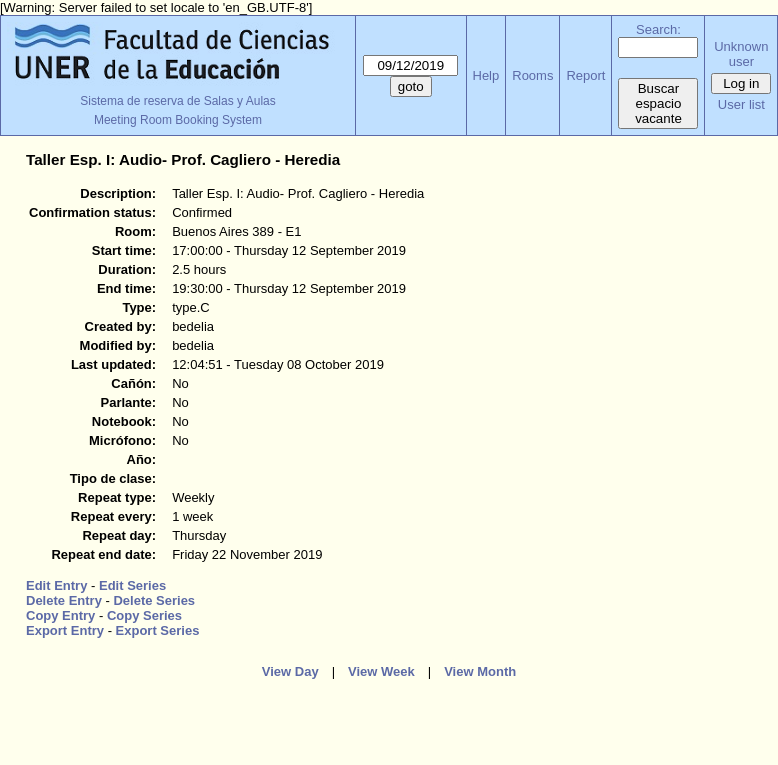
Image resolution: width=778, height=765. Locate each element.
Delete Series (154, 600)
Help (486, 75)
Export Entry (65, 630)
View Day (290, 671)
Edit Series (132, 585)
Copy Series (144, 615)
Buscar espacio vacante (658, 103)
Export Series (158, 630)
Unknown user (741, 54)
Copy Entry (60, 615)
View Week (381, 671)
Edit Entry (56, 585)
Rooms (532, 75)
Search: (658, 29)
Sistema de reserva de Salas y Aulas (177, 101)
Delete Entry (64, 600)
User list (741, 104)
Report (585, 75)
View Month (480, 671)
